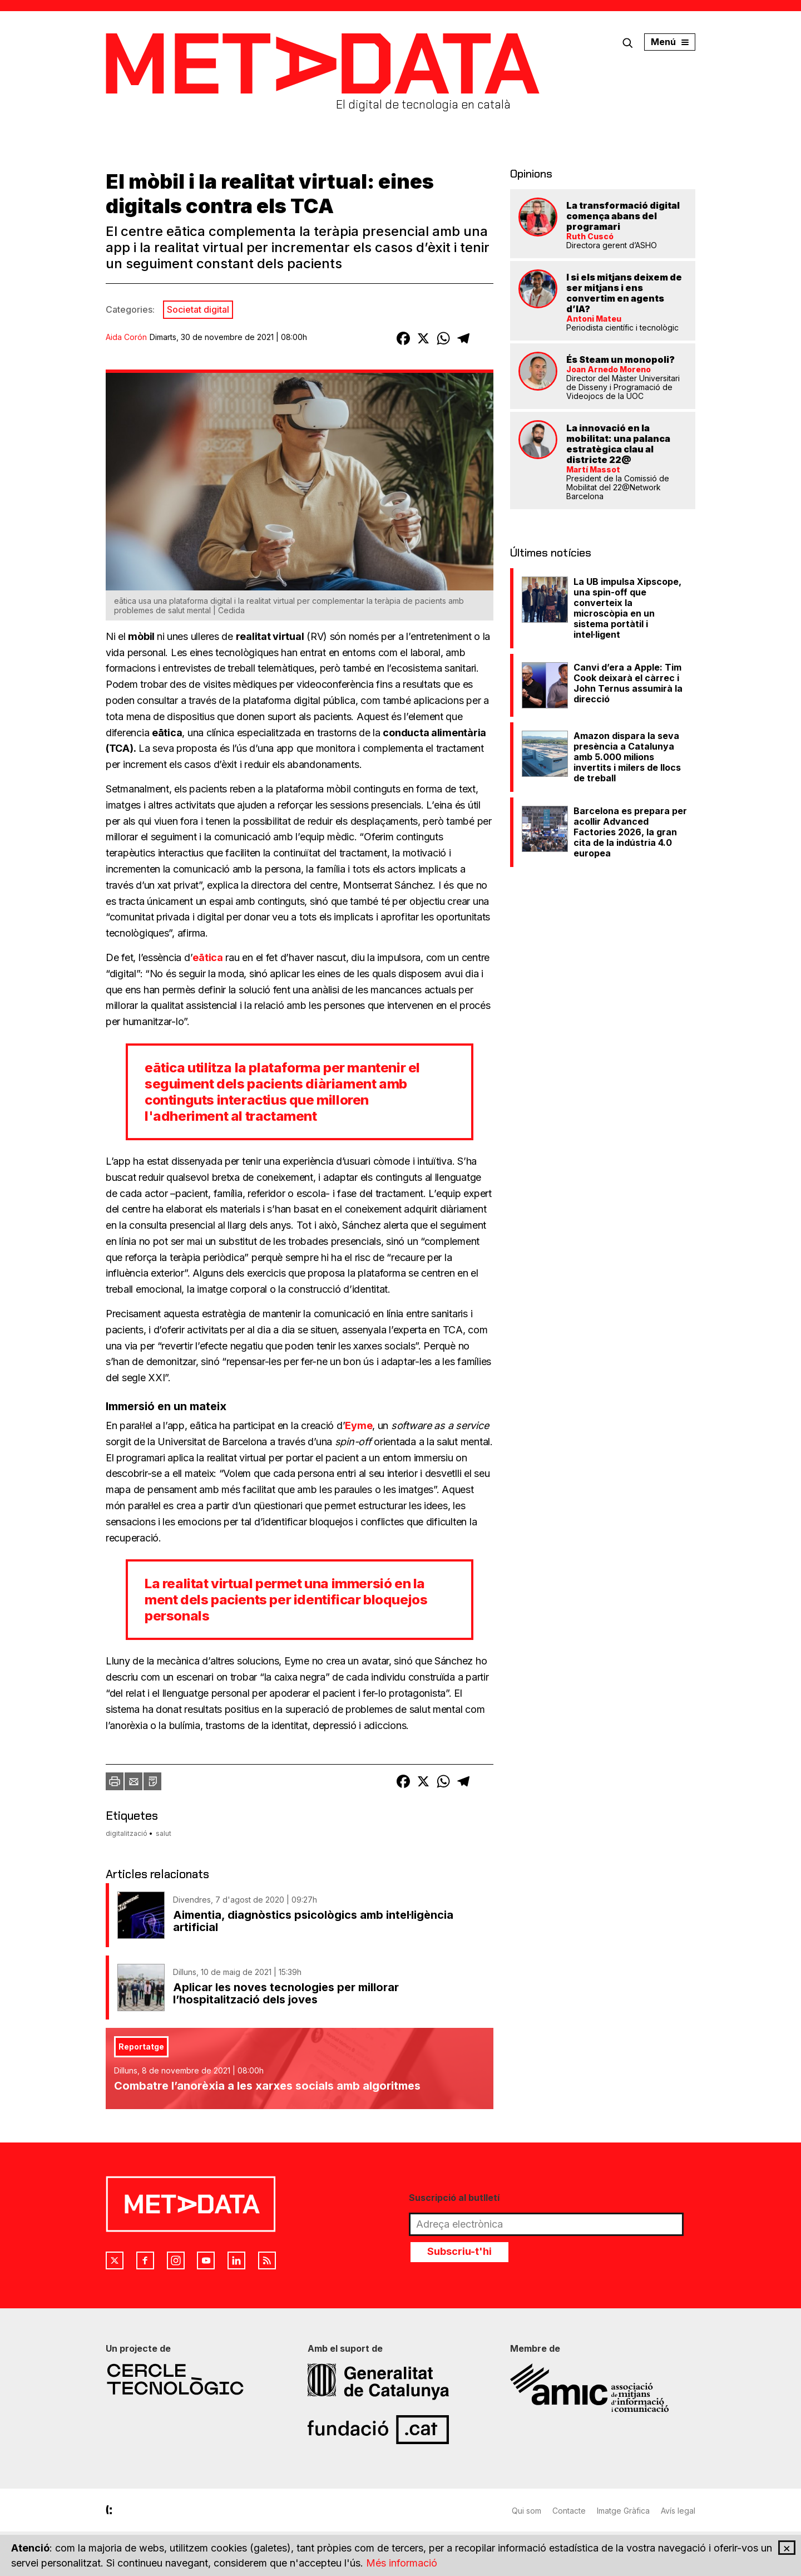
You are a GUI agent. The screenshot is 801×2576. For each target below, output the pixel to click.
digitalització (126, 1833)
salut (163, 1833)
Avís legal (678, 2510)
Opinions (531, 173)
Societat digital (198, 309)
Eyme (358, 1425)
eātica (207, 957)
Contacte (569, 2510)
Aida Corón (126, 337)
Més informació (401, 2563)
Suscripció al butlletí (454, 2197)
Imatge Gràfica (623, 2510)
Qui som (526, 2510)
